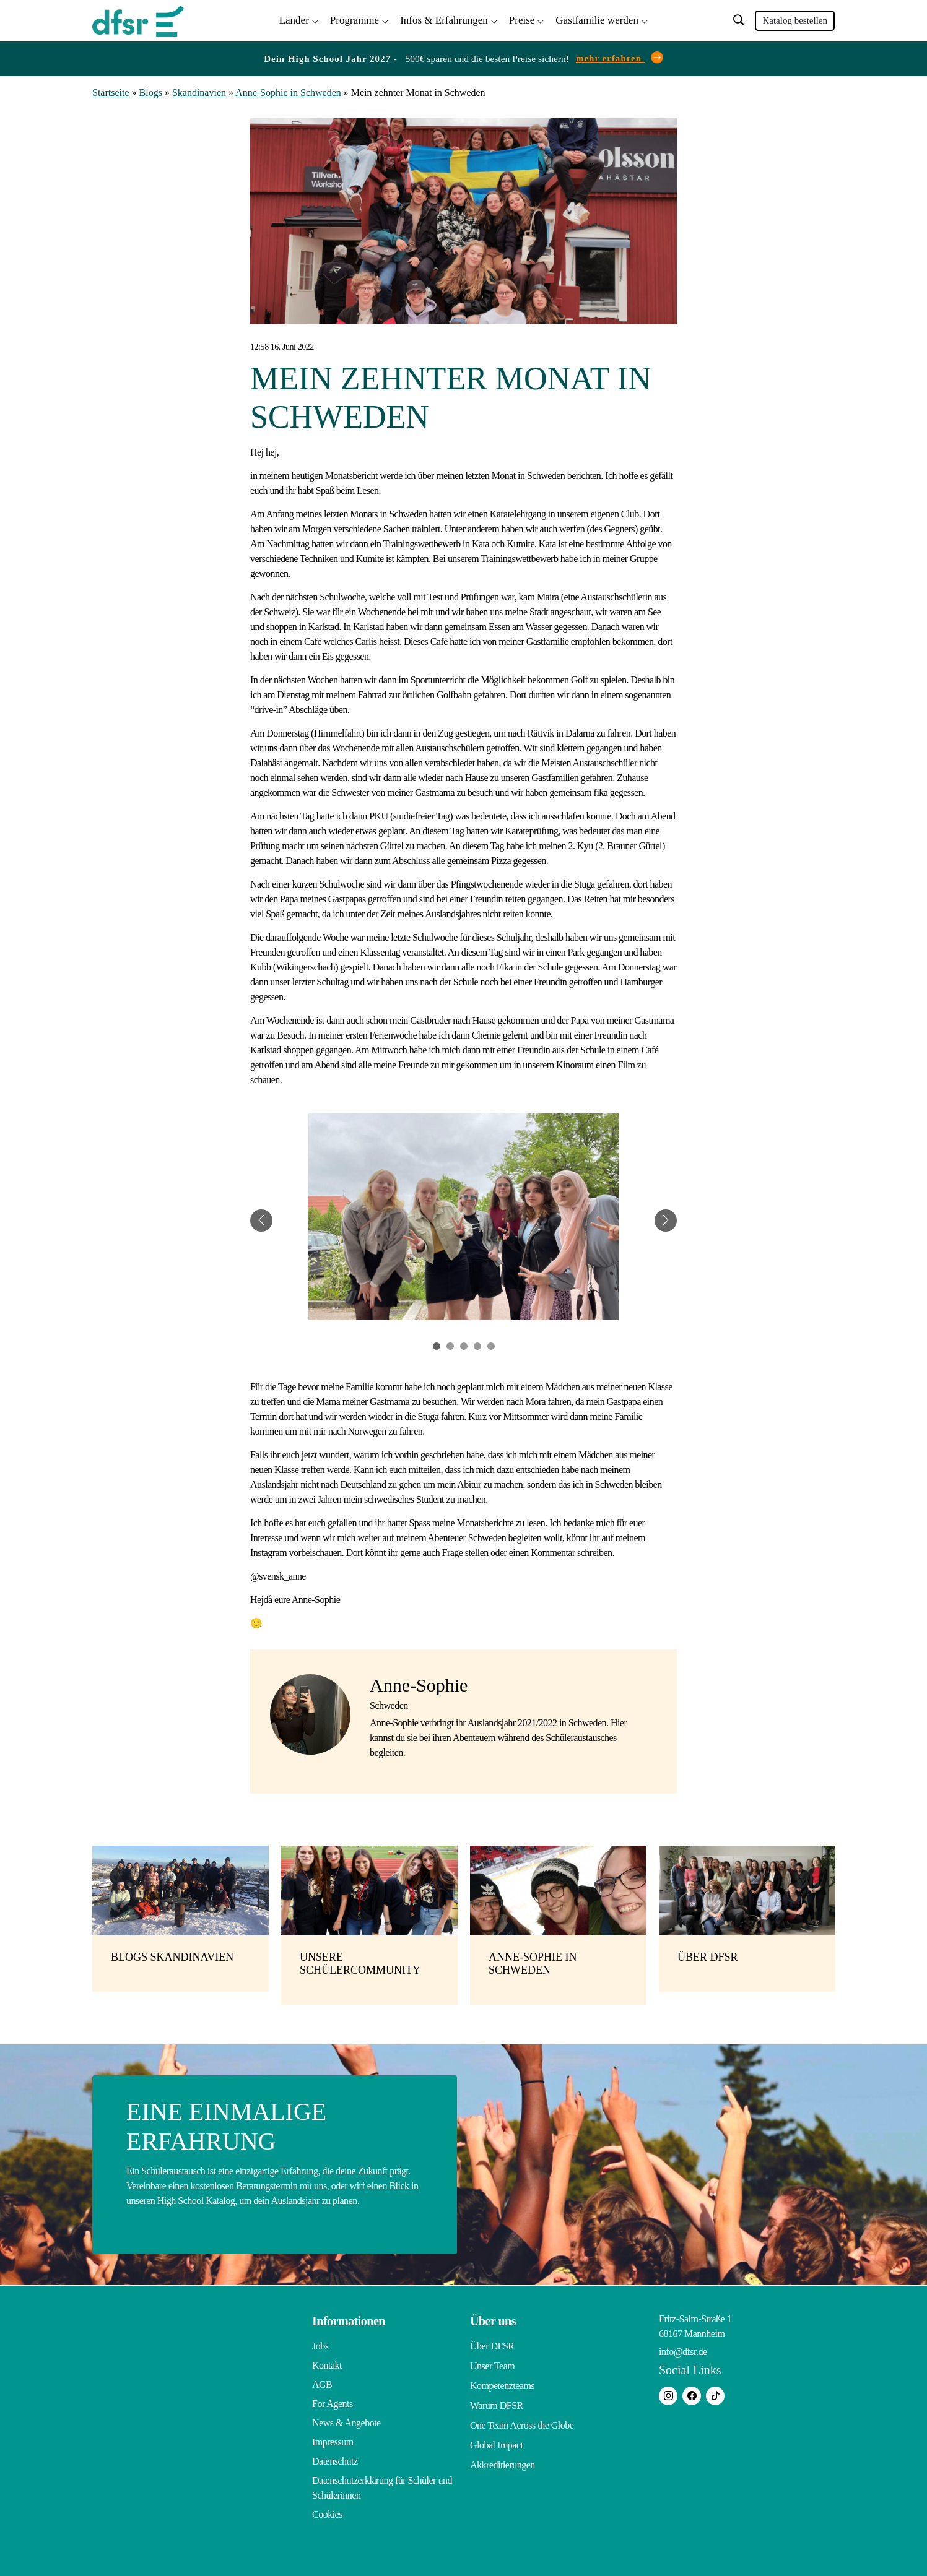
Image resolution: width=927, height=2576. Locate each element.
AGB (322, 2382)
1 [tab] (436, 1343)
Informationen (348, 2318)
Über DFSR (492, 2343)
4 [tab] (477, 1343)
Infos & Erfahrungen (444, 19)
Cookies (327, 2512)
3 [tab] (464, 1343)
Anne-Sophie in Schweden (288, 90)
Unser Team (492, 2363)
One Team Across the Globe (521, 2420)
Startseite (110, 90)
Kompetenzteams (502, 2382)
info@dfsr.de (683, 2349)
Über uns (493, 2318)
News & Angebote (346, 2420)
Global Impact (496, 2439)
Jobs (320, 2343)
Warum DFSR (496, 2401)
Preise (522, 19)
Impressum (333, 2439)
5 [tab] (491, 1343)
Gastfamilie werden (596, 19)
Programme (354, 19)
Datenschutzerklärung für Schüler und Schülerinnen (382, 2485)
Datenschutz (335, 2458)
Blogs (150, 90)
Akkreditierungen (502, 2458)
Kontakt (327, 2363)
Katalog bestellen (794, 20)
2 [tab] (450, 1343)
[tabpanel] (463, 1218)
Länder (294, 19)
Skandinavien (199, 90)
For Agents (332, 2401)
